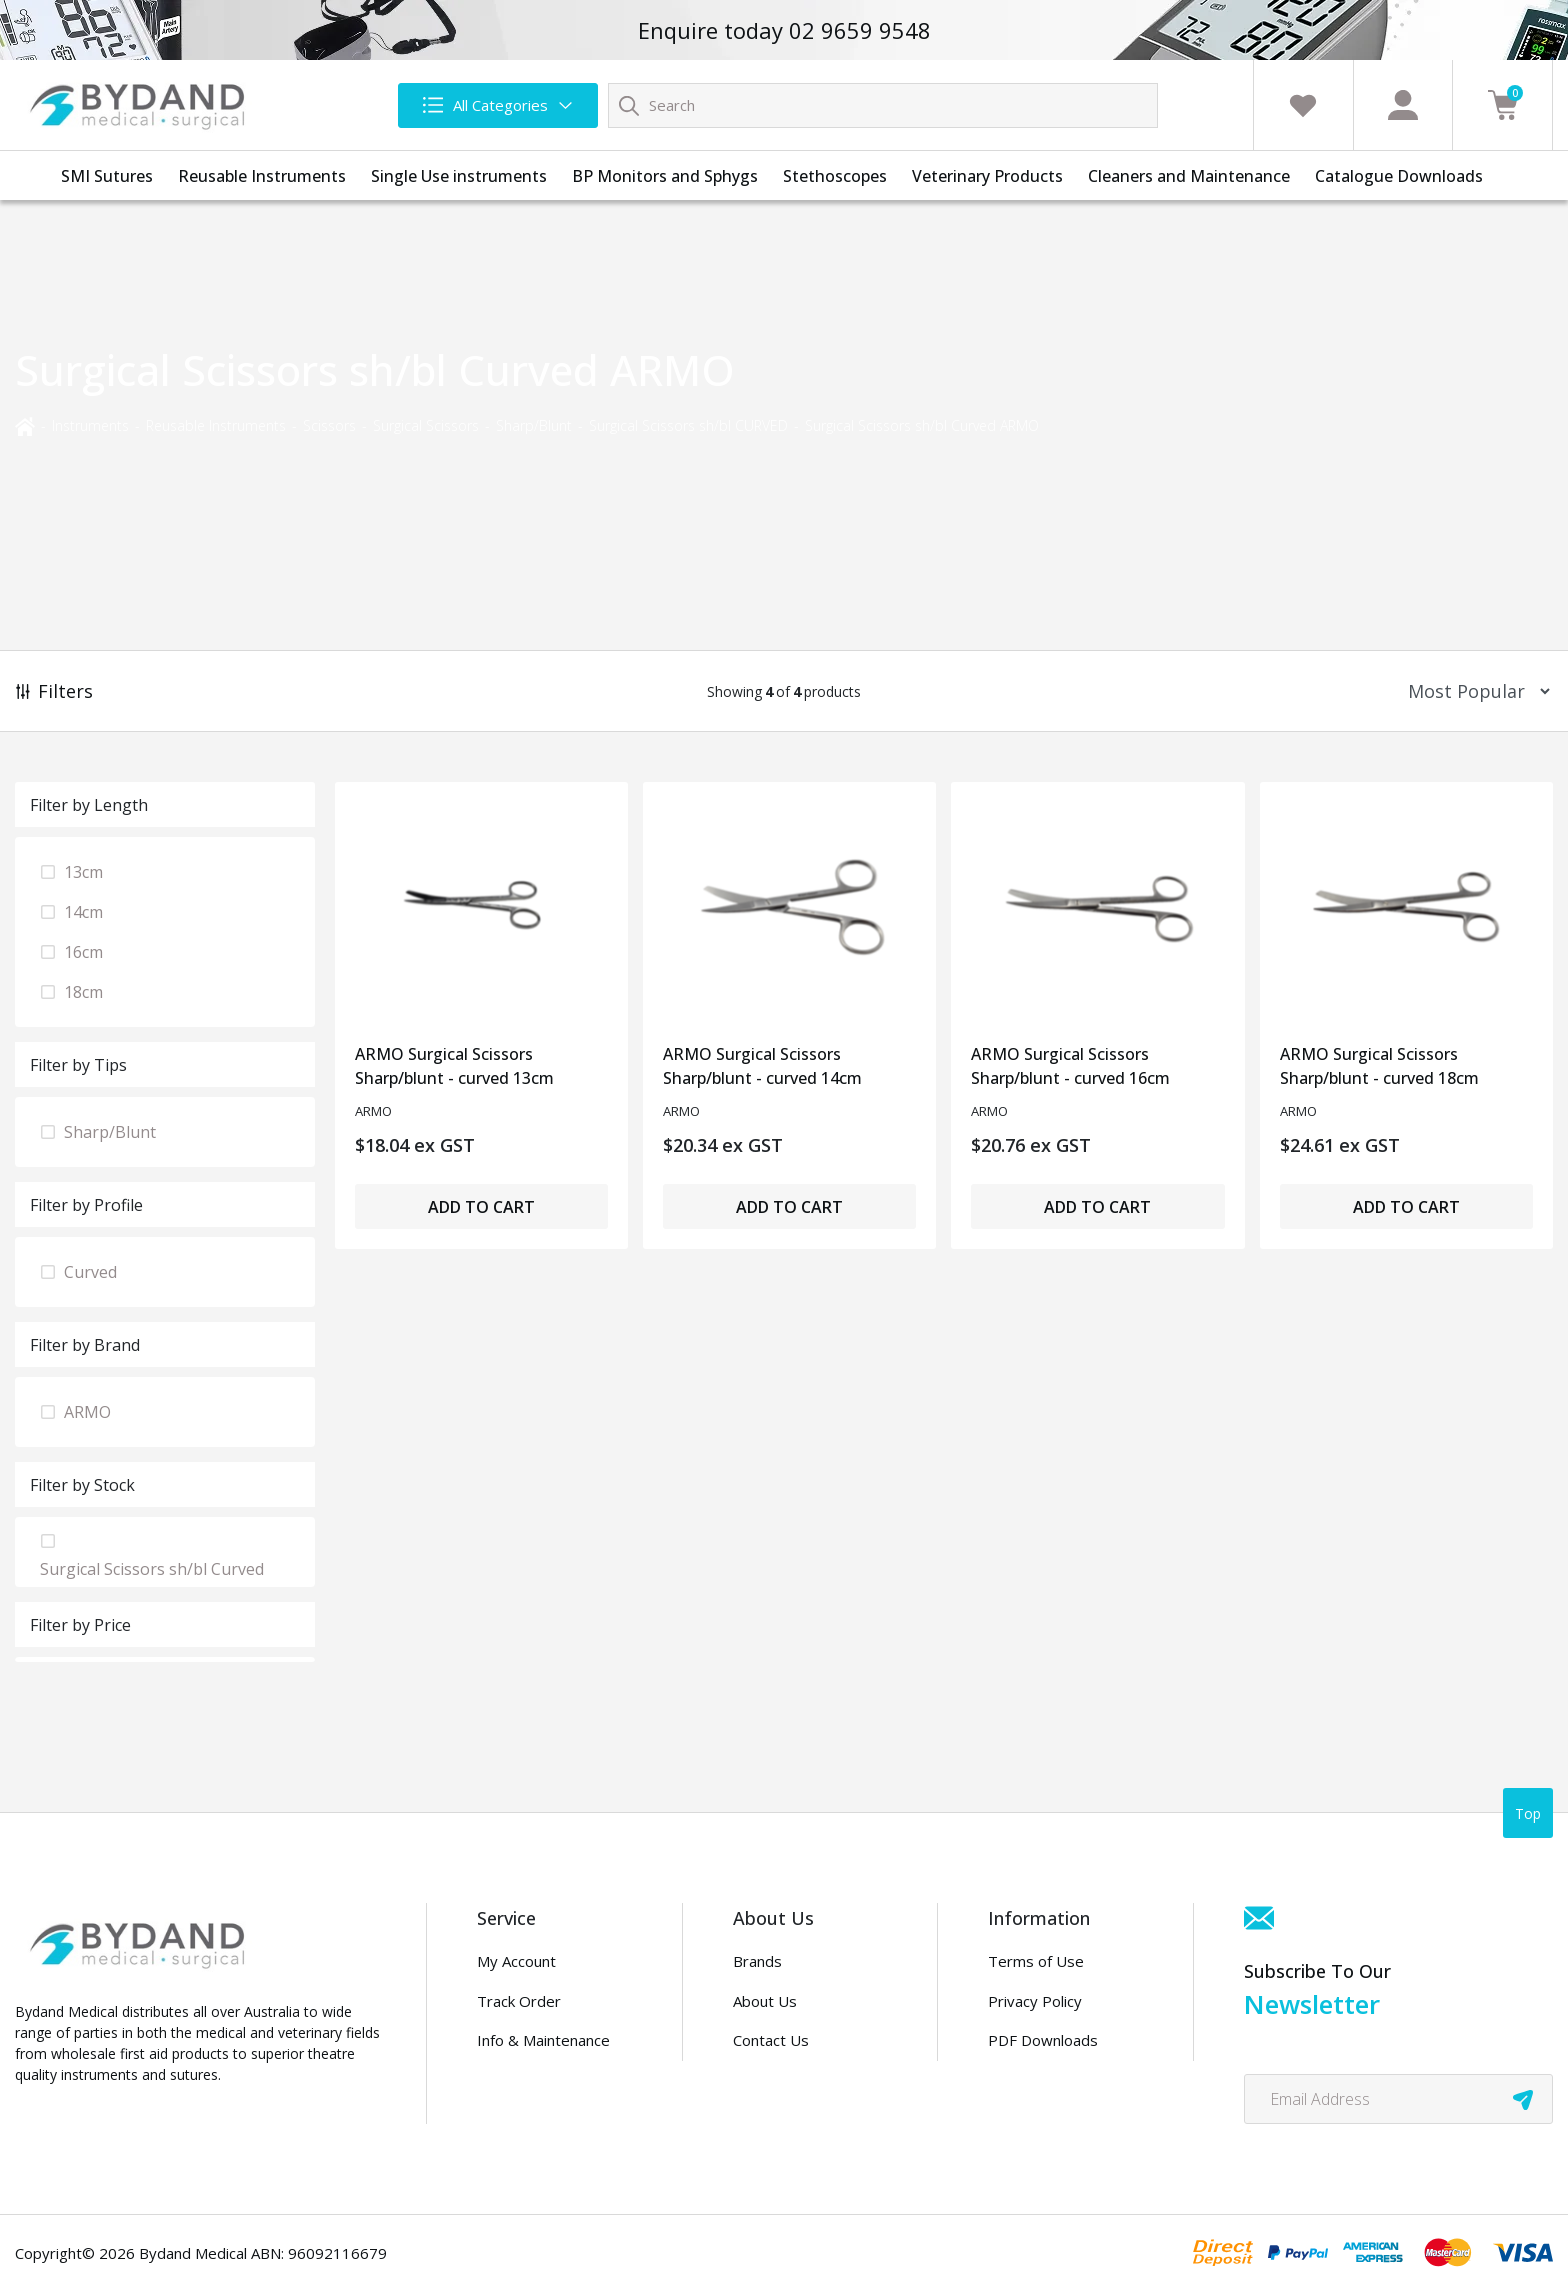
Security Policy (1037, 2080)
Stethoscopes (835, 176)
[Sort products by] (1472, 691)
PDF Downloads (1043, 2040)
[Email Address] (1398, 2099)
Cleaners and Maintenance (1189, 176)
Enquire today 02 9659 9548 (784, 30)
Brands (757, 1961)
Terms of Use (1036, 1961)
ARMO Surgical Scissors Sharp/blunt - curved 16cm (1070, 1066)
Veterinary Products (987, 176)
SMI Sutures (107, 176)
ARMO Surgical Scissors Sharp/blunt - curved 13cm (454, 1066)
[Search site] (629, 105)
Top (1528, 1813)
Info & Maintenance (543, 2040)
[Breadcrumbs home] (25, 424)
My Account (516, 1961)
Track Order (519, 2001)
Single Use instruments (459, 176)
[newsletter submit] (1523, 2099)
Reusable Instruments (262, 176)
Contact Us (771, 2040)
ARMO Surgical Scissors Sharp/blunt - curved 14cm (762, 1066)
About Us (765, 2001)
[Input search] (883, 105)
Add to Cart (481, 1207)
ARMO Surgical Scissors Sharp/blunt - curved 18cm (1379, 1066)
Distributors (774, 2080)
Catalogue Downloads (1399, 176)
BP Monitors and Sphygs (665, 176)
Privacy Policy (1035, 2001)
